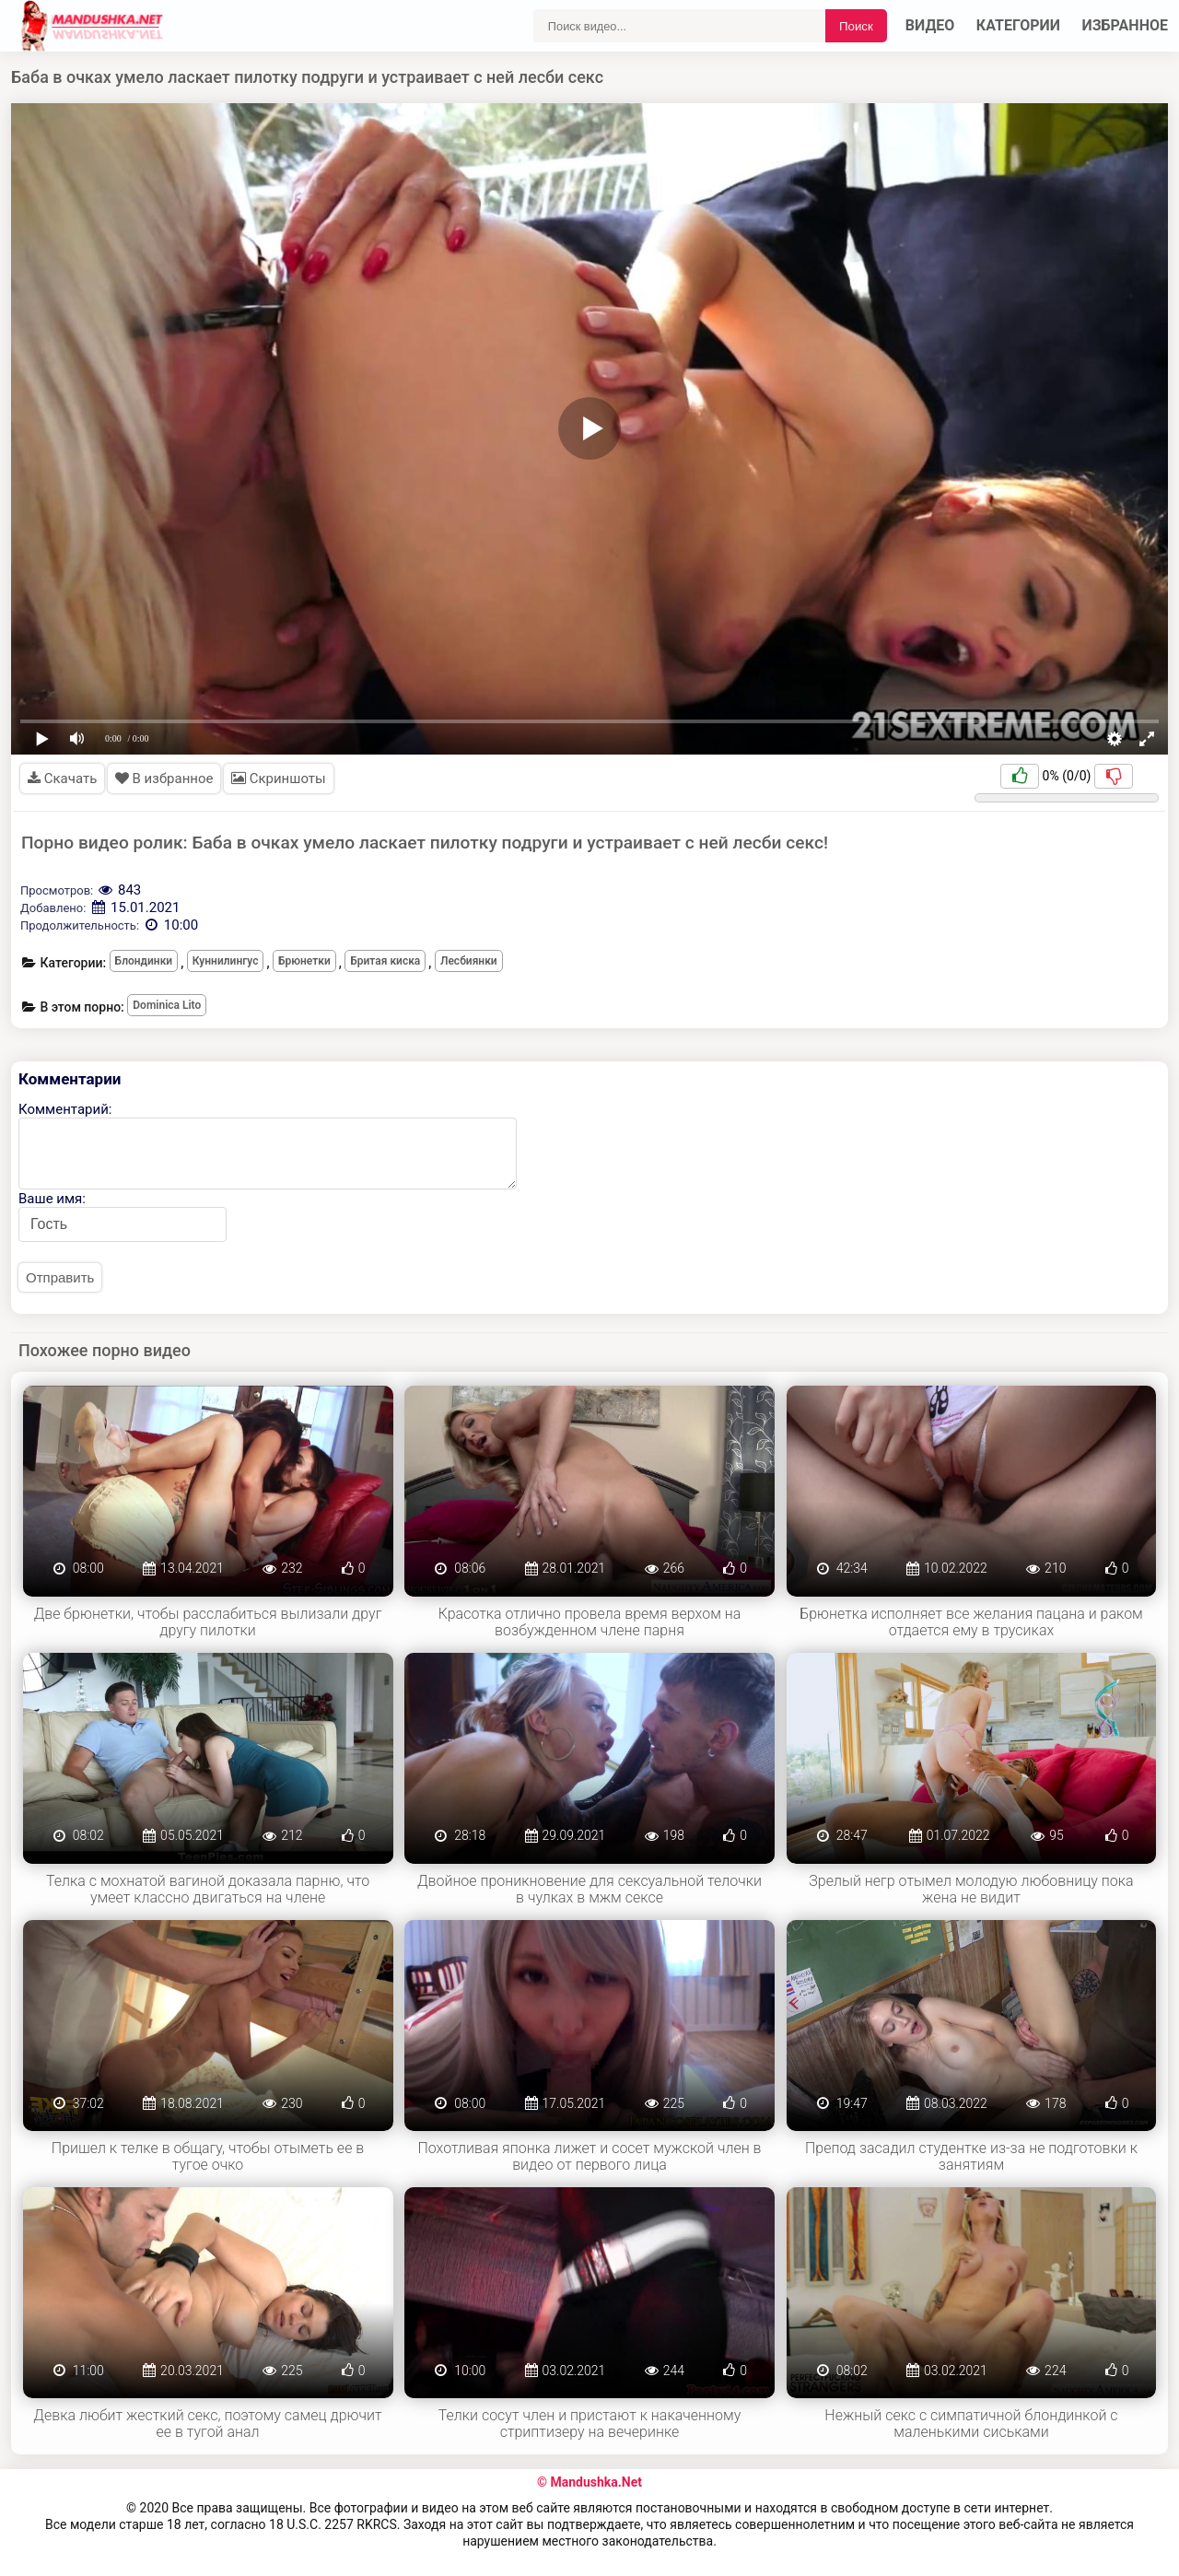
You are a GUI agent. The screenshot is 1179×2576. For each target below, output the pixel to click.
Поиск (856, 26)
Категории (1018, 25)
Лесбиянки (468, 960)
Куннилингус (226, 960)
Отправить (60, 1277)
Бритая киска (385, 960)
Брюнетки (304, 960)
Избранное (1125, 25)
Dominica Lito (167, 1005)
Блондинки (144, 960)
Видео (930, 25)
